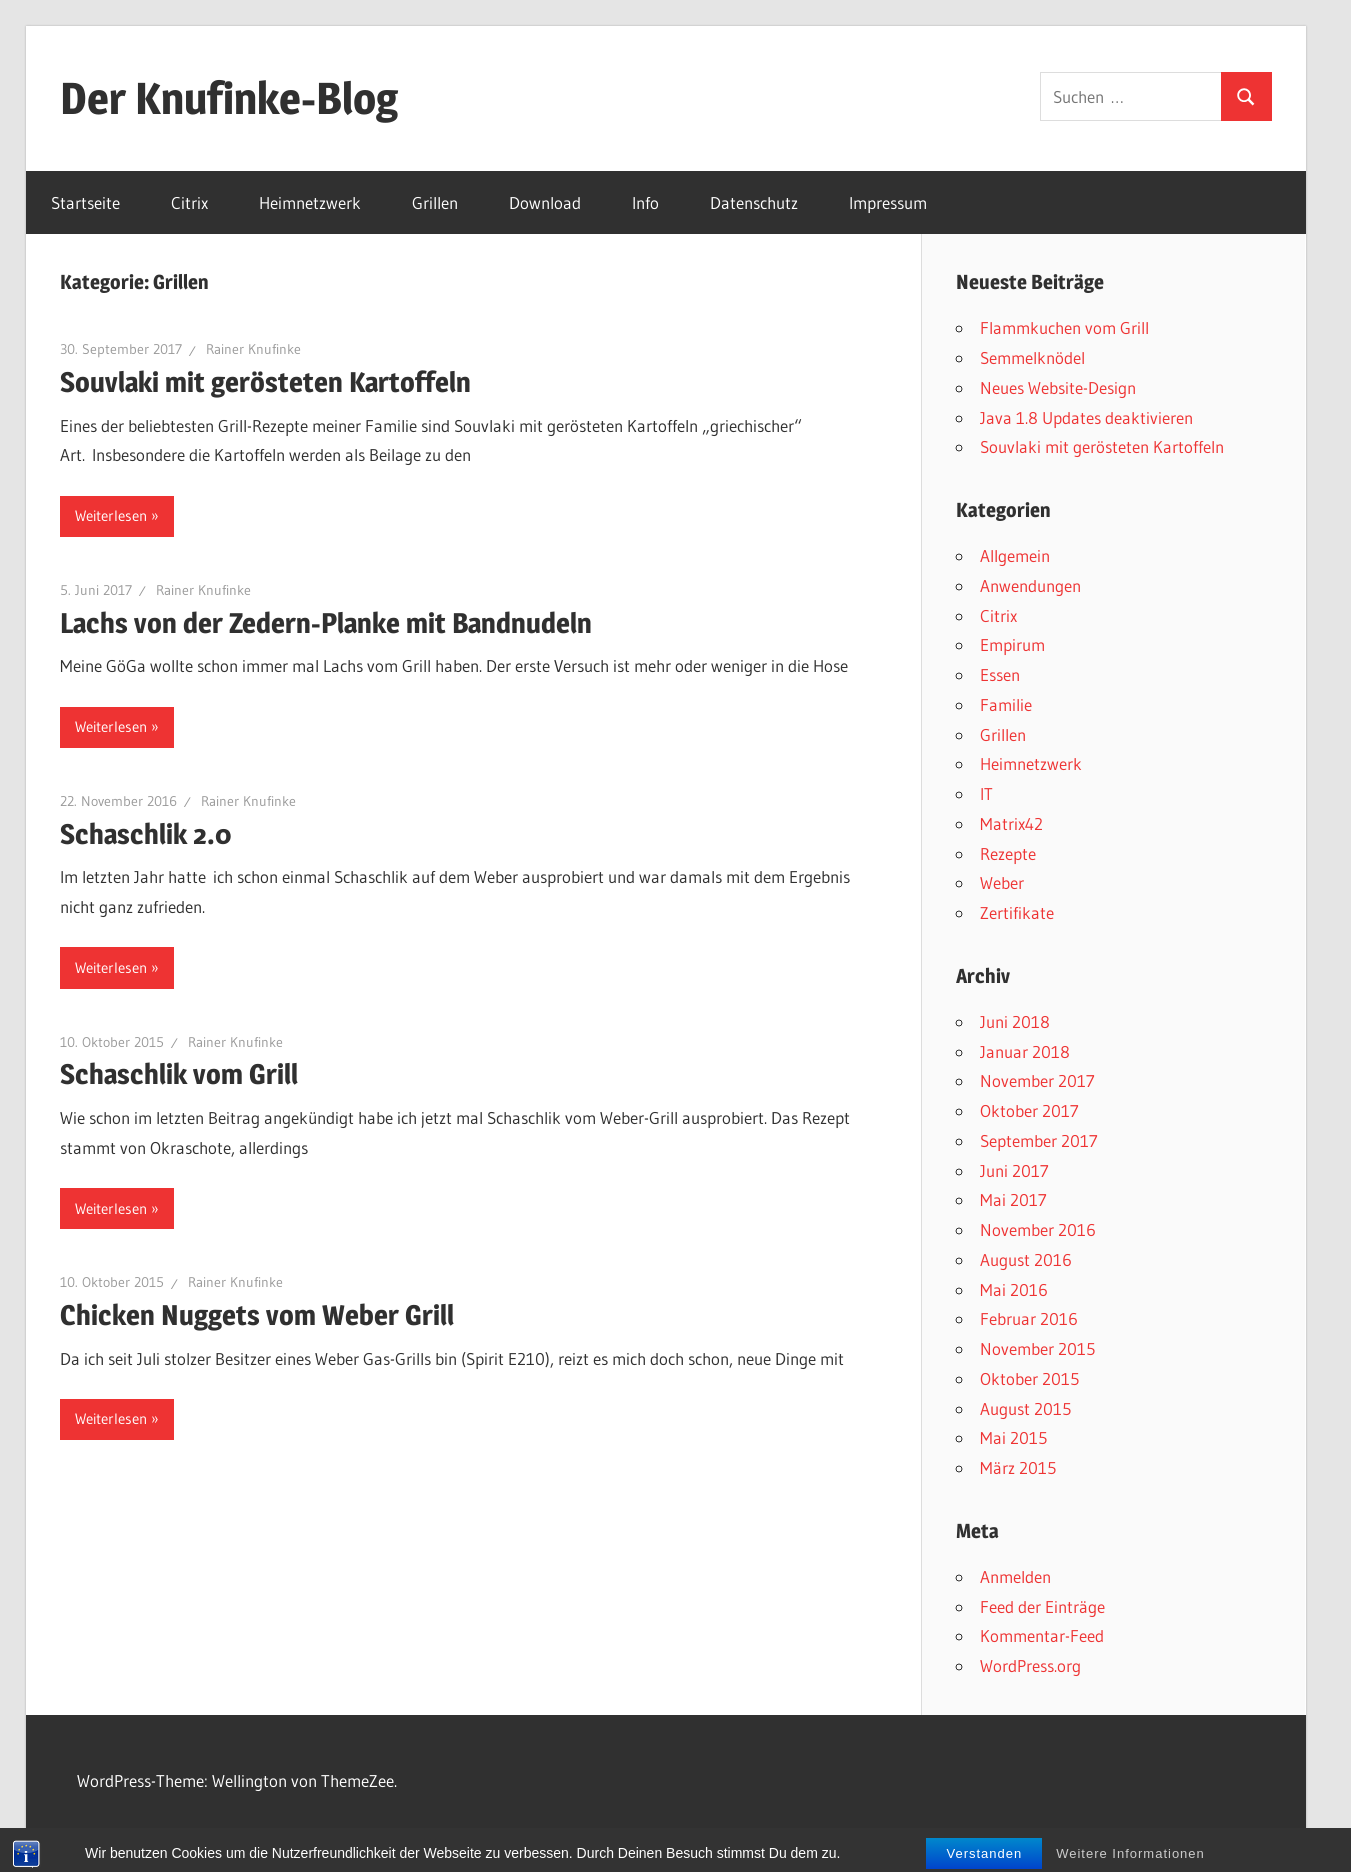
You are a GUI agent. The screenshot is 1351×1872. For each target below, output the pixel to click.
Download (545, 202)
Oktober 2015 (1029, 1378)
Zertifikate (1017, 912)
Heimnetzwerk (310, 202)
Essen (1000, 674)
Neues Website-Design (1058, 387)
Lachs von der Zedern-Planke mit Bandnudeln (326, 623)
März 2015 (1018, 1467)
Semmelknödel (1032, 357)
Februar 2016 (1029, 1318)
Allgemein (1015, 555)
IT (986, 793)
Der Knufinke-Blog (229, 98)
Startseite (85, 202)
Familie (1006, 704)
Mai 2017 (1013, 1199)
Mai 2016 (1014, 1289)
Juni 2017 (1014, 1170)
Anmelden (1015, 1576)
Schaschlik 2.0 (146, 834)
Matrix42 (1011, 823)
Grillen (435, 202)
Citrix (189, 202)
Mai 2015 (1013, 1437)
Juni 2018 (1015, 1021)
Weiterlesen (111, 515)
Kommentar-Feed (1042, 1635)
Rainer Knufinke (253, 349)
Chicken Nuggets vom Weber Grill (257, 1315)
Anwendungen (1030, 585)
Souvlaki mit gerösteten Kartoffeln (265, 382)
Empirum (1012, 644)
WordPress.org (1030, 1665)
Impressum (888, 202)
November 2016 (1038, 1229)
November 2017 (1037, 1080)
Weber (1002, 882)
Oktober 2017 (1029, 1110)
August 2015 (1025, 1408)
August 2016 (1026, 1259)
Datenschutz (754, 202)
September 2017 (1039, 1140)
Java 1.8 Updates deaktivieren (1086, 417)
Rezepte (1008, 853)
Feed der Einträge (1042, 1606)
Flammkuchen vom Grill (1064, 327)
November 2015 (1037, 1348)
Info (645, 202)
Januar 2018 (1025, 1051)
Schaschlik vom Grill (179, 1074)
